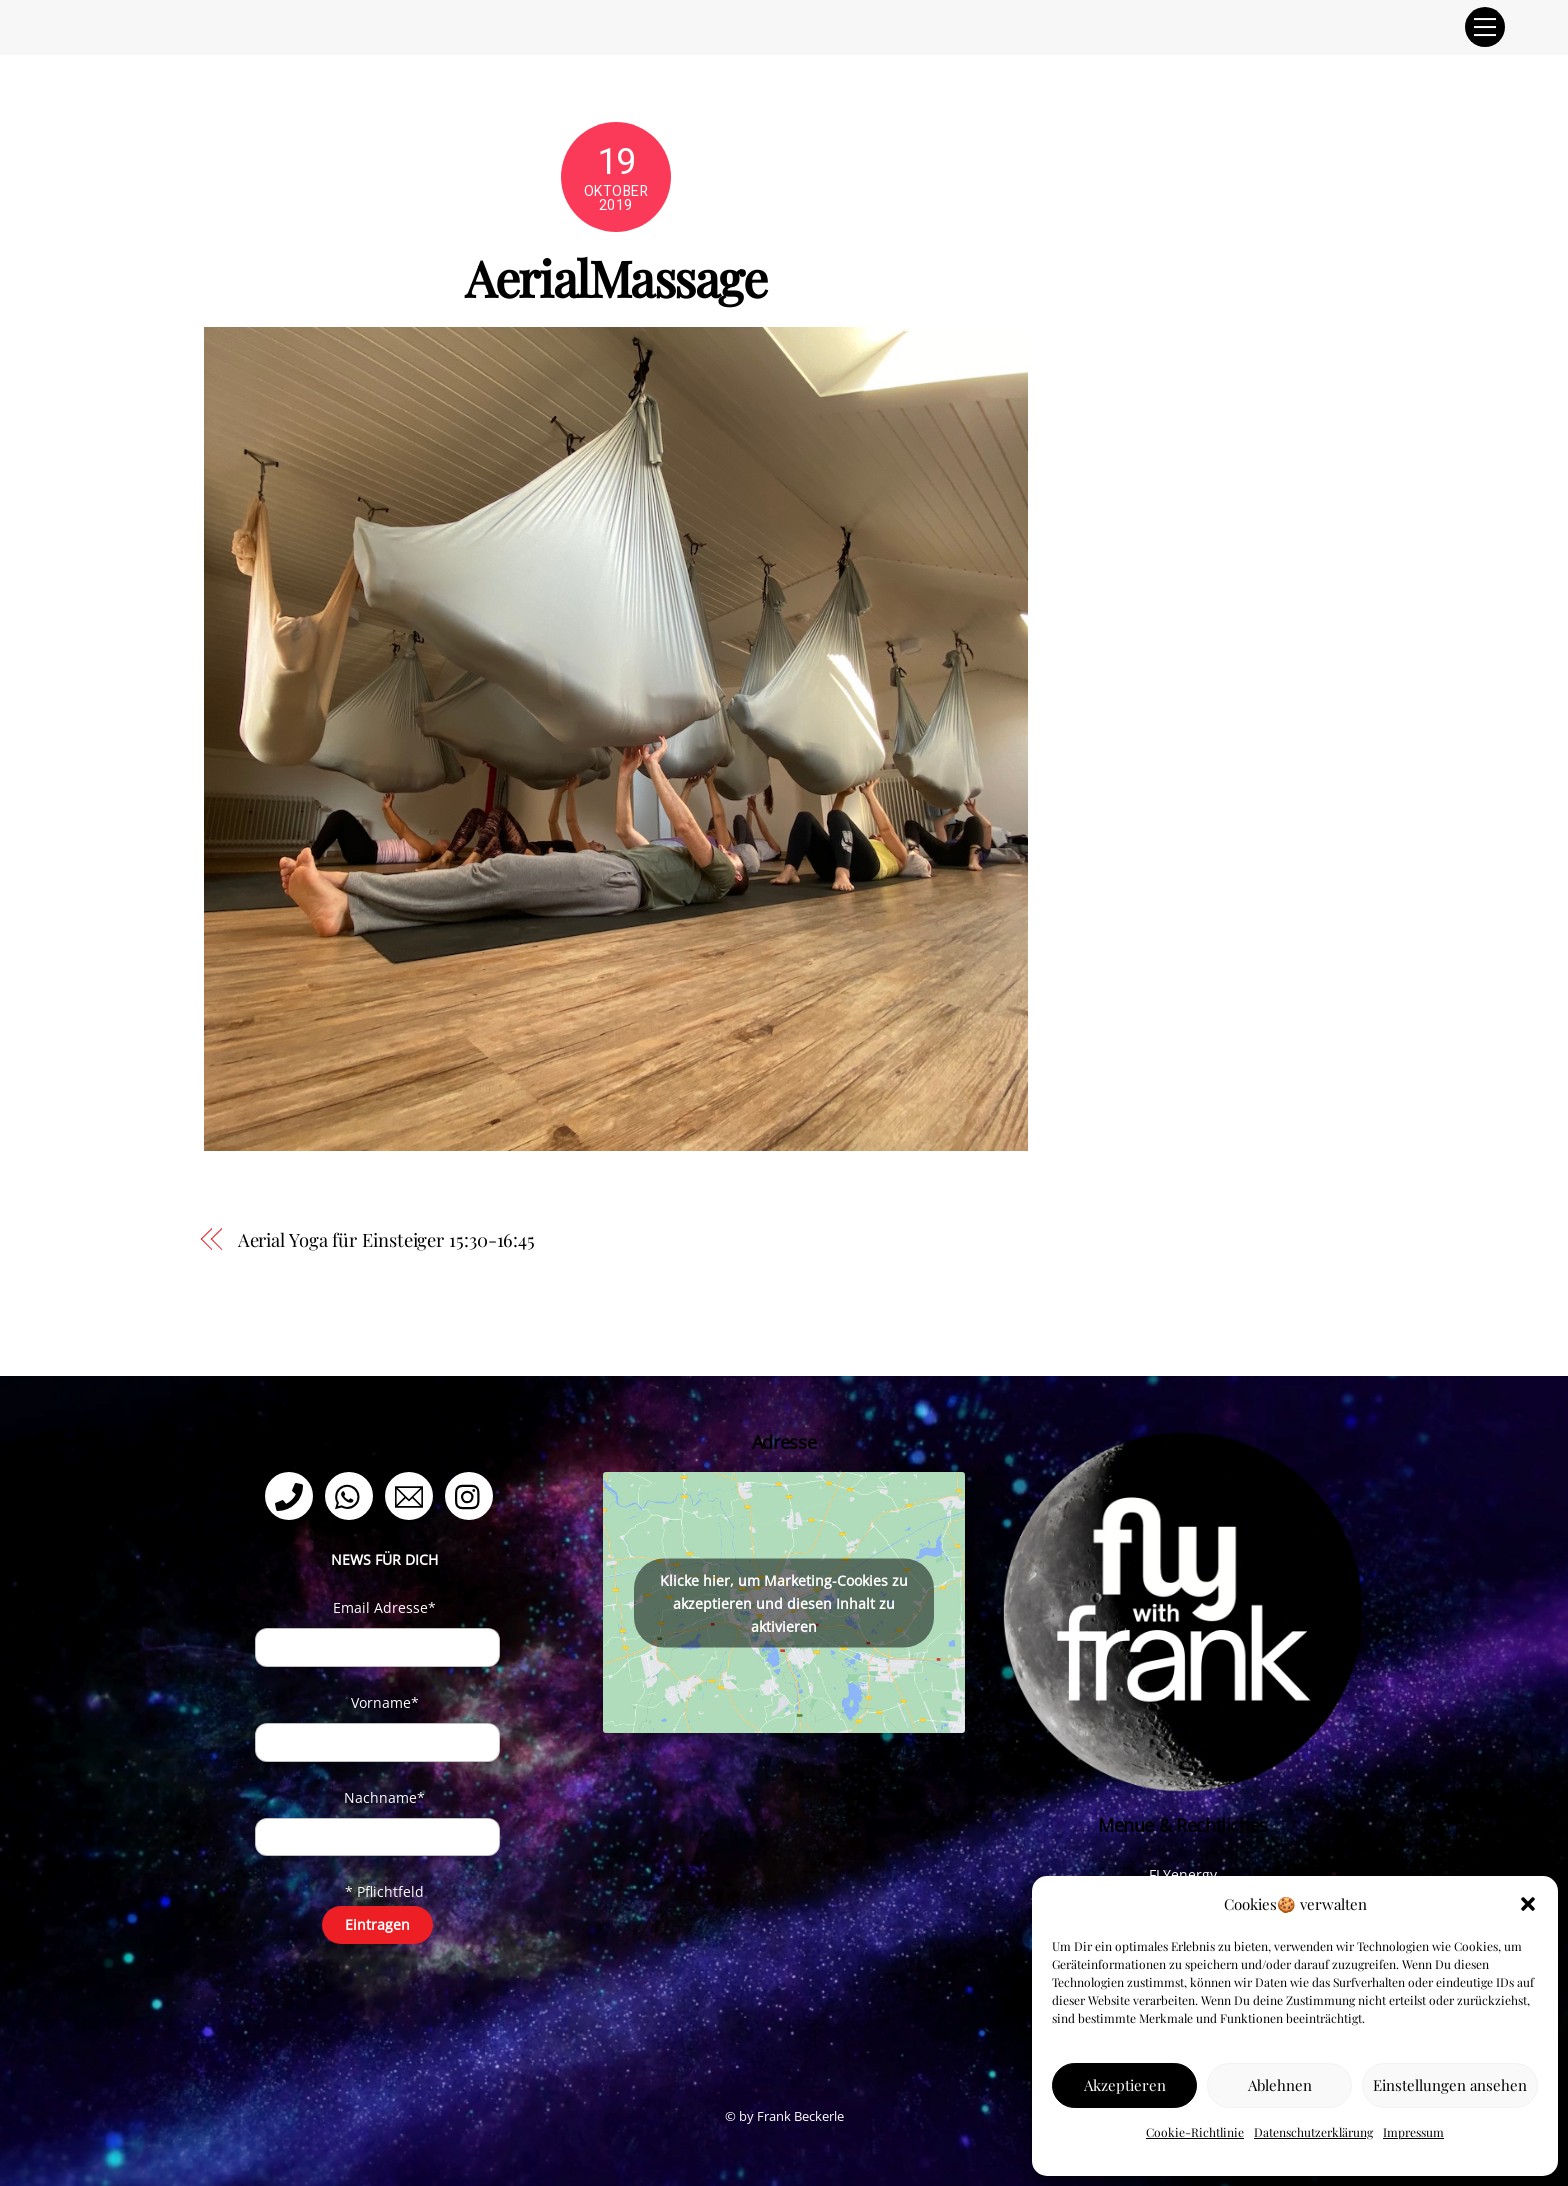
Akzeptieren (1125, 2085)
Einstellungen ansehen (1450, 2085)
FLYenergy (1183, 1874)
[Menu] (1485, 27)
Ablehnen (1280, 2085)
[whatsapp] (352, 1494)
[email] (412, 1494)
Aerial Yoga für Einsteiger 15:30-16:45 (387, 1239)
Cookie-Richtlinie (1195, 2132)
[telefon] (292, 1494)
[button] (1528, 1904)
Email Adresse (384, 1607)
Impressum (1413, 2132)
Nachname (384, 1797)
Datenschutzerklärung (1313, 2132)
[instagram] (472, 1494)
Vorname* (385, 1702)
